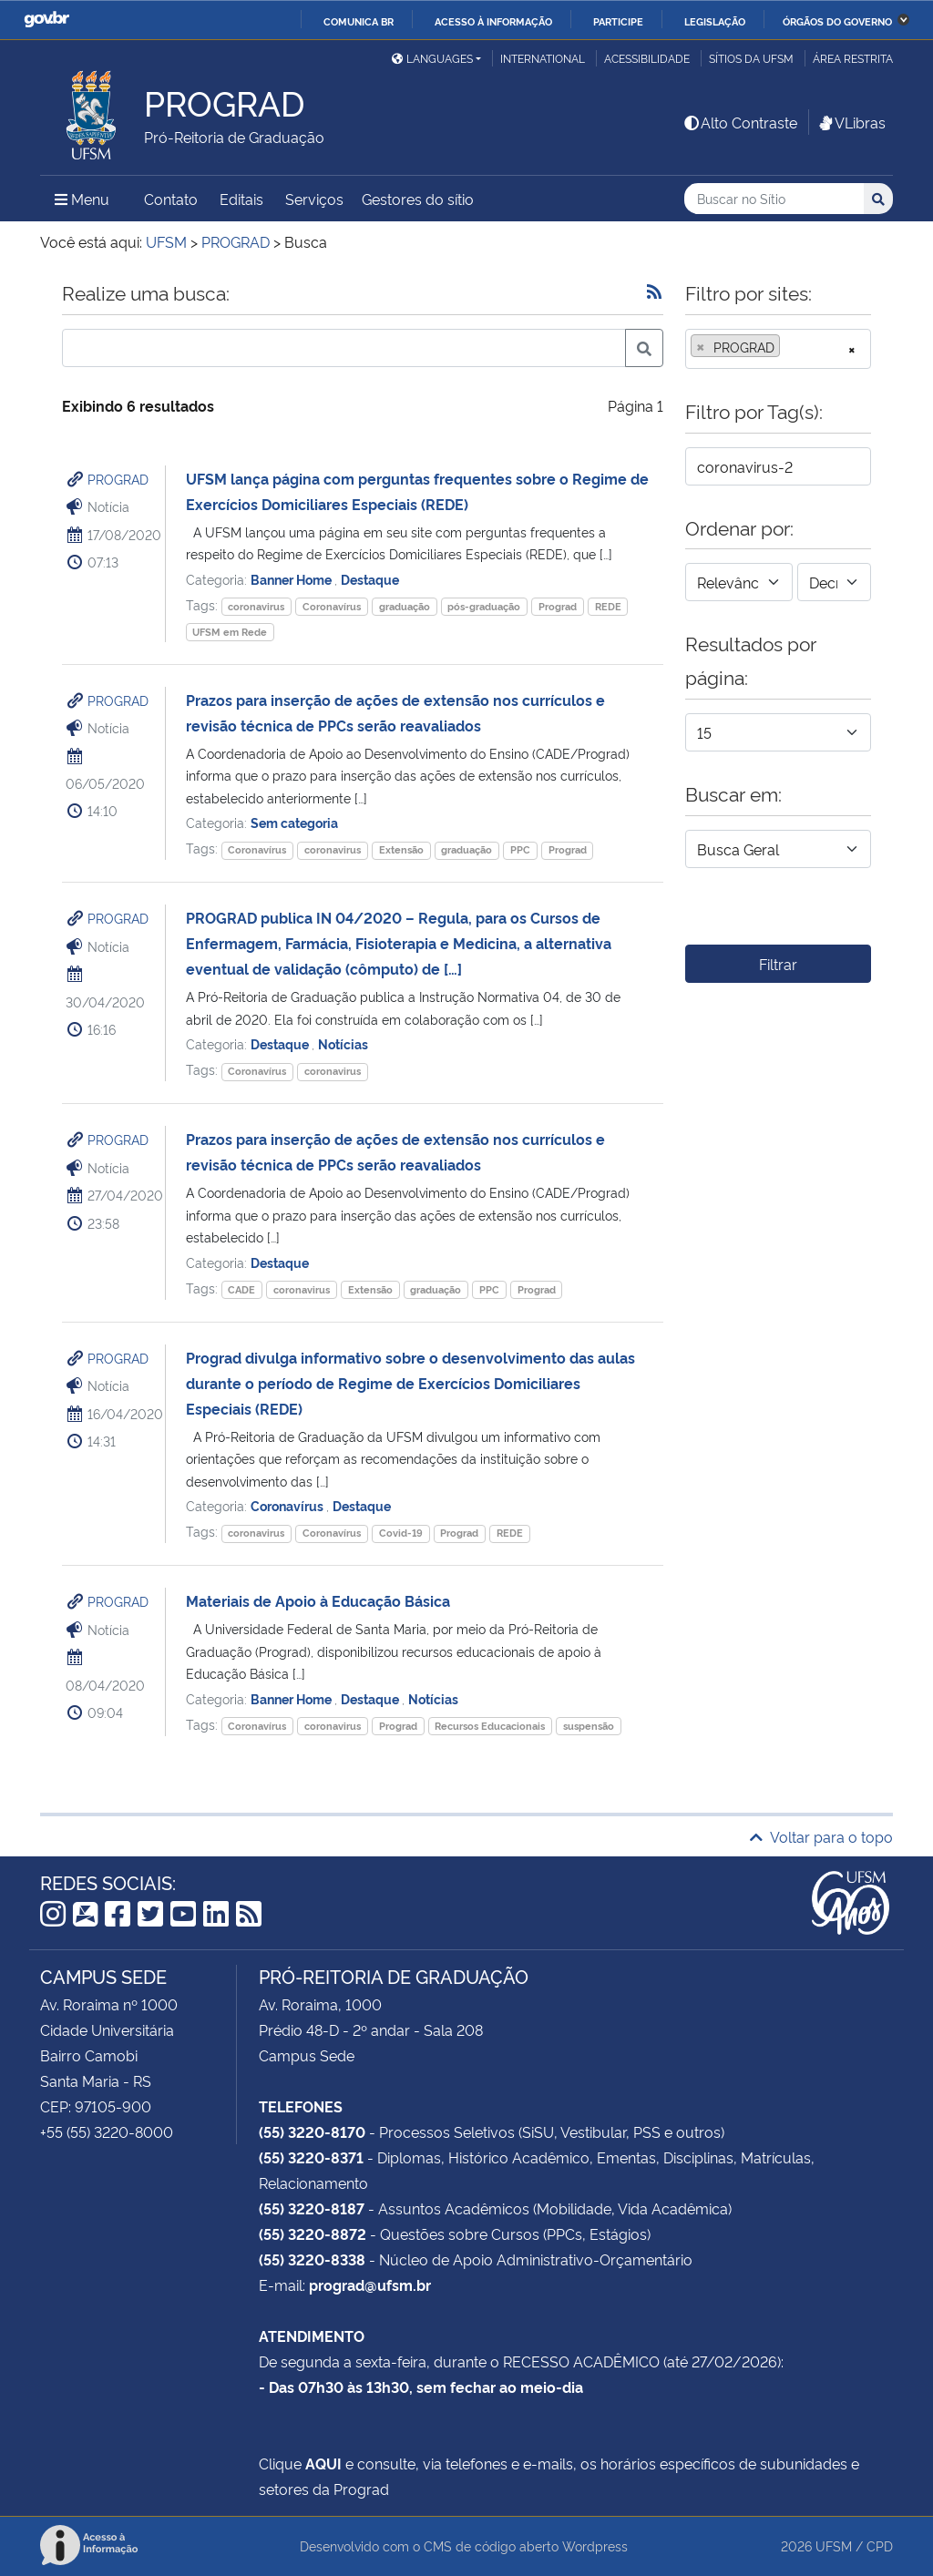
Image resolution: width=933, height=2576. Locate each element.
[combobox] (778, 349)
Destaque (370, 579)
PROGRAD (118, 478)
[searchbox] (789, 347)
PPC (520, 849)
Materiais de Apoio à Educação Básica (318, 1600)
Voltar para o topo (821, 1836)
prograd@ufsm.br (370, 2284)
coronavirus (256, 606)
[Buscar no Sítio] (774, 199)
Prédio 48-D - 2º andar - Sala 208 (371, 2029)
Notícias (343, 1043)
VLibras (851, 122)
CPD (879, 2545)
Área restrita (853, 58)
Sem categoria (294, 822)
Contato (171, 199)
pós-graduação (483, 606)
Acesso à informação (493, 21)
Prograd (557, 606)
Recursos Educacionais (490, 1726)
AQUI (323, 2463)
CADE (241, 1289)
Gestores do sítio (418, 199)
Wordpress (595, 2545)
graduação (404, 606)
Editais (241, 199)
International (542, 58)
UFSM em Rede (229, 632)
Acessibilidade (647, 58)
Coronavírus (331, 606)
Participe (618, 21)
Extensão (401, 849)
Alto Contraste (739, 122)
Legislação (714, 21)
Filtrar (778, 964)
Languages (432, 58)
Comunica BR (358, 21)
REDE (608, 606)
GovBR (46, 19)
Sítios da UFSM (751, 58)
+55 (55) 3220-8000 (106, 2131)
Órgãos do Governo (837, 21)
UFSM (833, 2545)
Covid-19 (401, 1532)
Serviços (314, 199)
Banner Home (292, 579)
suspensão (588, 1726)
